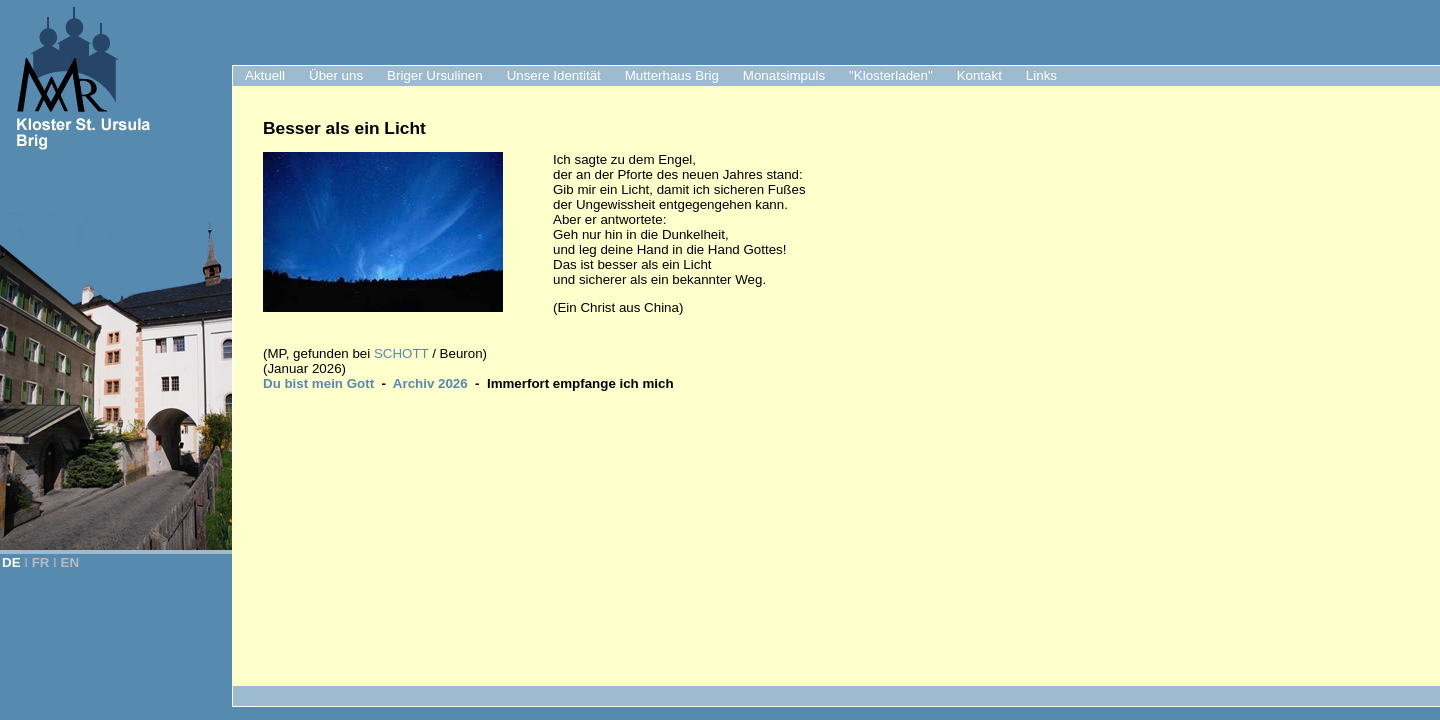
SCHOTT (403, 353)
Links (1041, 75)
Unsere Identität (554, 75)
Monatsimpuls (784, 75)
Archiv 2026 (430, 383)
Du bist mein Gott (318, 383)
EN (70, 562)
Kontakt (979, 75)
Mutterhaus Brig (672, 75)
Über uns (336, 75)
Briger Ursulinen (435, 75)
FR (41, 562)
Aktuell (265, 75)
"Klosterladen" (891, 75)
